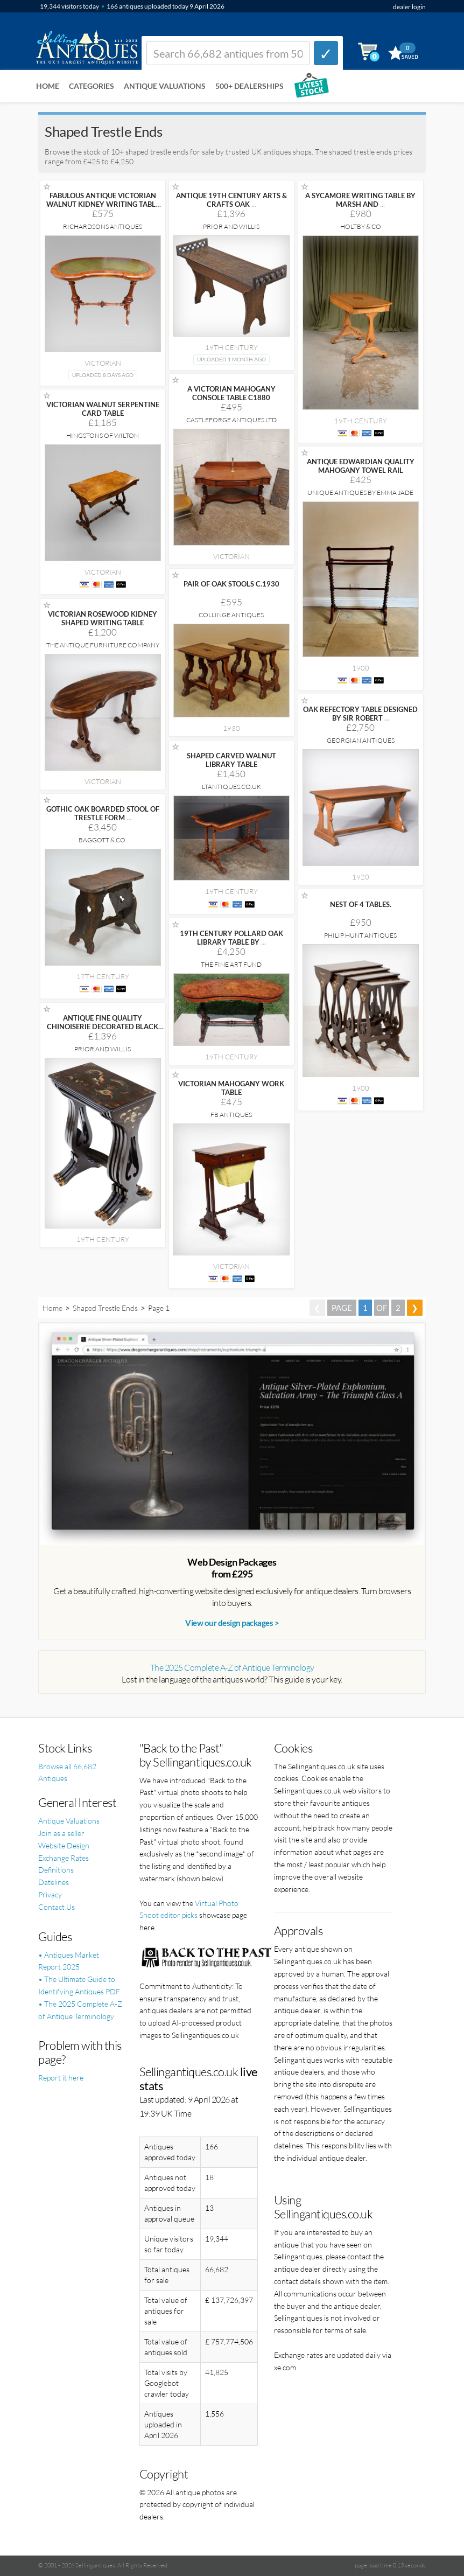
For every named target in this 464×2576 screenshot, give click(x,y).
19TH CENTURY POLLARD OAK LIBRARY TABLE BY (231, 937)
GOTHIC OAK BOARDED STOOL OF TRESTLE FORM (102, 813)
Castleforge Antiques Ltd (231, 420)
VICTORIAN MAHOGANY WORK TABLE (231, 1088)
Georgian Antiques (361, 740)
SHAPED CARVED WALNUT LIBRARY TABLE (231, 760)
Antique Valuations (165, 85)
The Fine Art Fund (231, 964)
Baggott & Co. (102, 840)
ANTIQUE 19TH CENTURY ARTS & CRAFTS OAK (231, 199)
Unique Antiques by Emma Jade (360, 492)
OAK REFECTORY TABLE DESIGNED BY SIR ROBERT (360, 713)
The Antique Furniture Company (102, 645)
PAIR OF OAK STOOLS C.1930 (231, 584)
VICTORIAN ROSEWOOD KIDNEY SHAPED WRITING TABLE (102, 618)
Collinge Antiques (231, 615)
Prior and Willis (231, 226)
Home (47, 85)
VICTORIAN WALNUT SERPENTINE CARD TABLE (102, 408)
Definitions (56, 1869)
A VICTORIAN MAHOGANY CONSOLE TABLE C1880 (231, 393)
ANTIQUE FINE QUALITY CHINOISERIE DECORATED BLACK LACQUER (102, 1026)
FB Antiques (231, 1115)
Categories (91, 85)
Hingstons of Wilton (102, 435)
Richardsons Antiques (102, 226)
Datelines (53, 1882)
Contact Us (56, 1906)
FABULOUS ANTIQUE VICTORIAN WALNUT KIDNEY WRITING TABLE (102, 204)
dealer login (409, 7)
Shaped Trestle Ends (105, 1308)
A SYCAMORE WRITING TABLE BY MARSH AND (360, 199)
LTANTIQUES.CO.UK (231, 787)
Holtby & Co (360, 226)
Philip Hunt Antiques (360, 935)
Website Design (63, 1845)
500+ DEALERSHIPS (249, 85)
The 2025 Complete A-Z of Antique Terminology (232, 1667)
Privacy (50, 1894)
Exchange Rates (63, 1857)
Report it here (60, 2077)
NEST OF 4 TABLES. (360, 904)
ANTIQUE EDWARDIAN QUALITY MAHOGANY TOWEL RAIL (360, 465)
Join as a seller (61, 1833)
